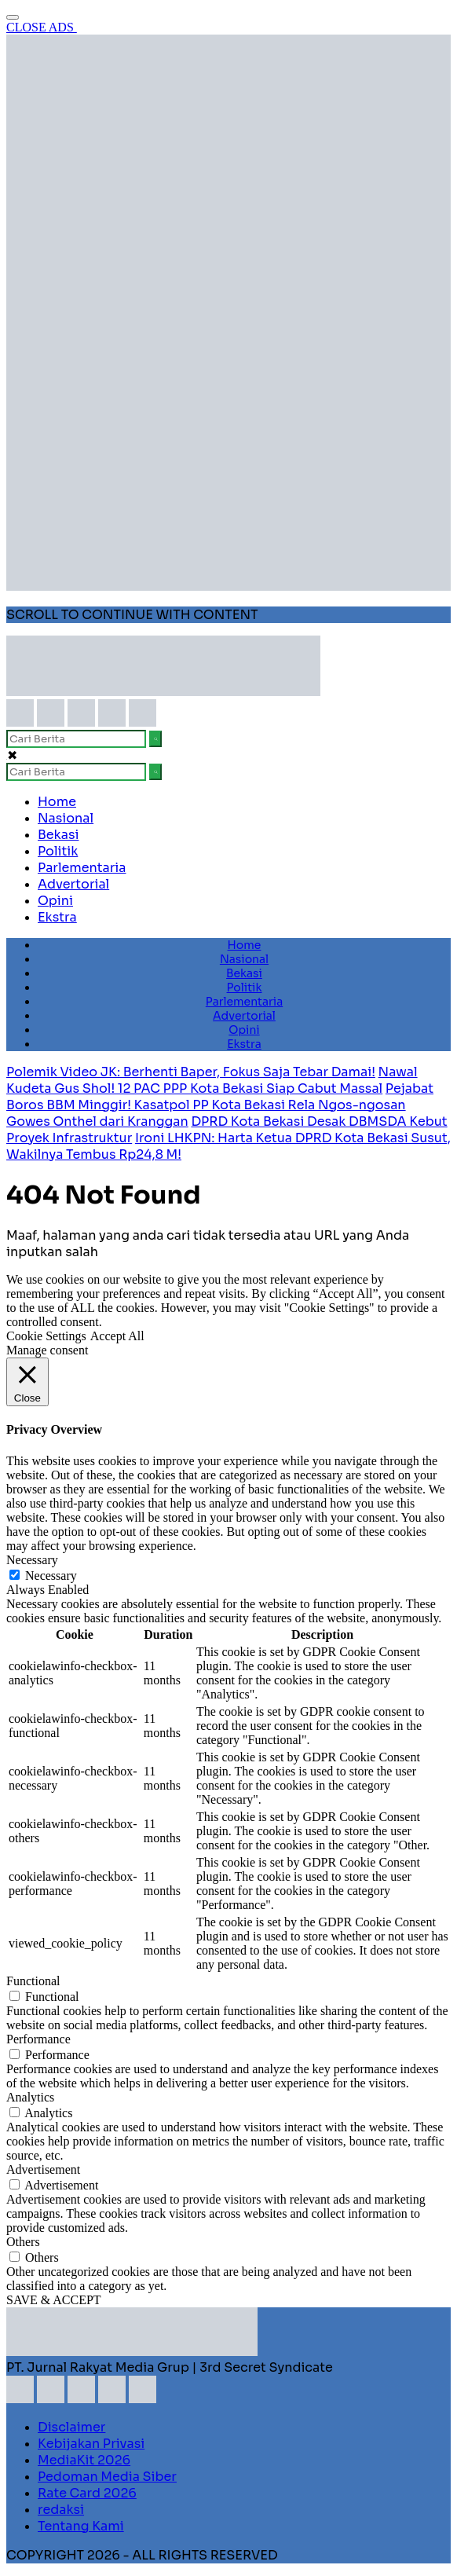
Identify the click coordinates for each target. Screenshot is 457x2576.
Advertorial (73, 884)
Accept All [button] (117, 1336)
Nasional (65, 818)
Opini (55, 900)
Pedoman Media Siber (107, 2476)
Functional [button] (33, 1981)
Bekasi (58, 834)
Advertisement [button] (43, 2169)
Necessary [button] (32, 1559)
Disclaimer (71, 2427)
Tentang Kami (81, 2526)
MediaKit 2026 (84, 2460)
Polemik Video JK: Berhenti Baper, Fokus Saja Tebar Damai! (190, 1072)
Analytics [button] (30, 2097)
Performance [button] (38, 2039)
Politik (58, 851)
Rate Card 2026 (87, 2493)
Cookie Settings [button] (46, 1336)
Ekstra (57, 917)
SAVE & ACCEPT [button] (53, 2300)
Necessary (51, 1575)
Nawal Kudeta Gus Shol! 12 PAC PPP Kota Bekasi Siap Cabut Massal (212, 1080)
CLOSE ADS (41, 27)
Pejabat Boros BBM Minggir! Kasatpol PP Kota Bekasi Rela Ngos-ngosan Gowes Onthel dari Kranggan (219, 1105)
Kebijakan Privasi (91, 2443)
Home (57, 801)
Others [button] (23, 2241)
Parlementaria (82, 867)
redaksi (61, 2509)
